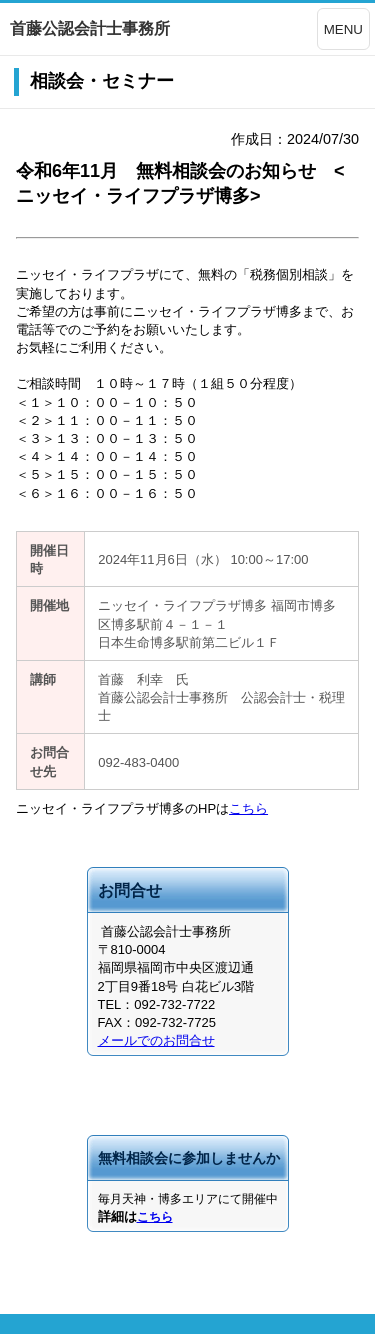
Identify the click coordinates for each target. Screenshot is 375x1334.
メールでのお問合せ (156, 1040)
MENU (343, 29)
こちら (248, 808)
